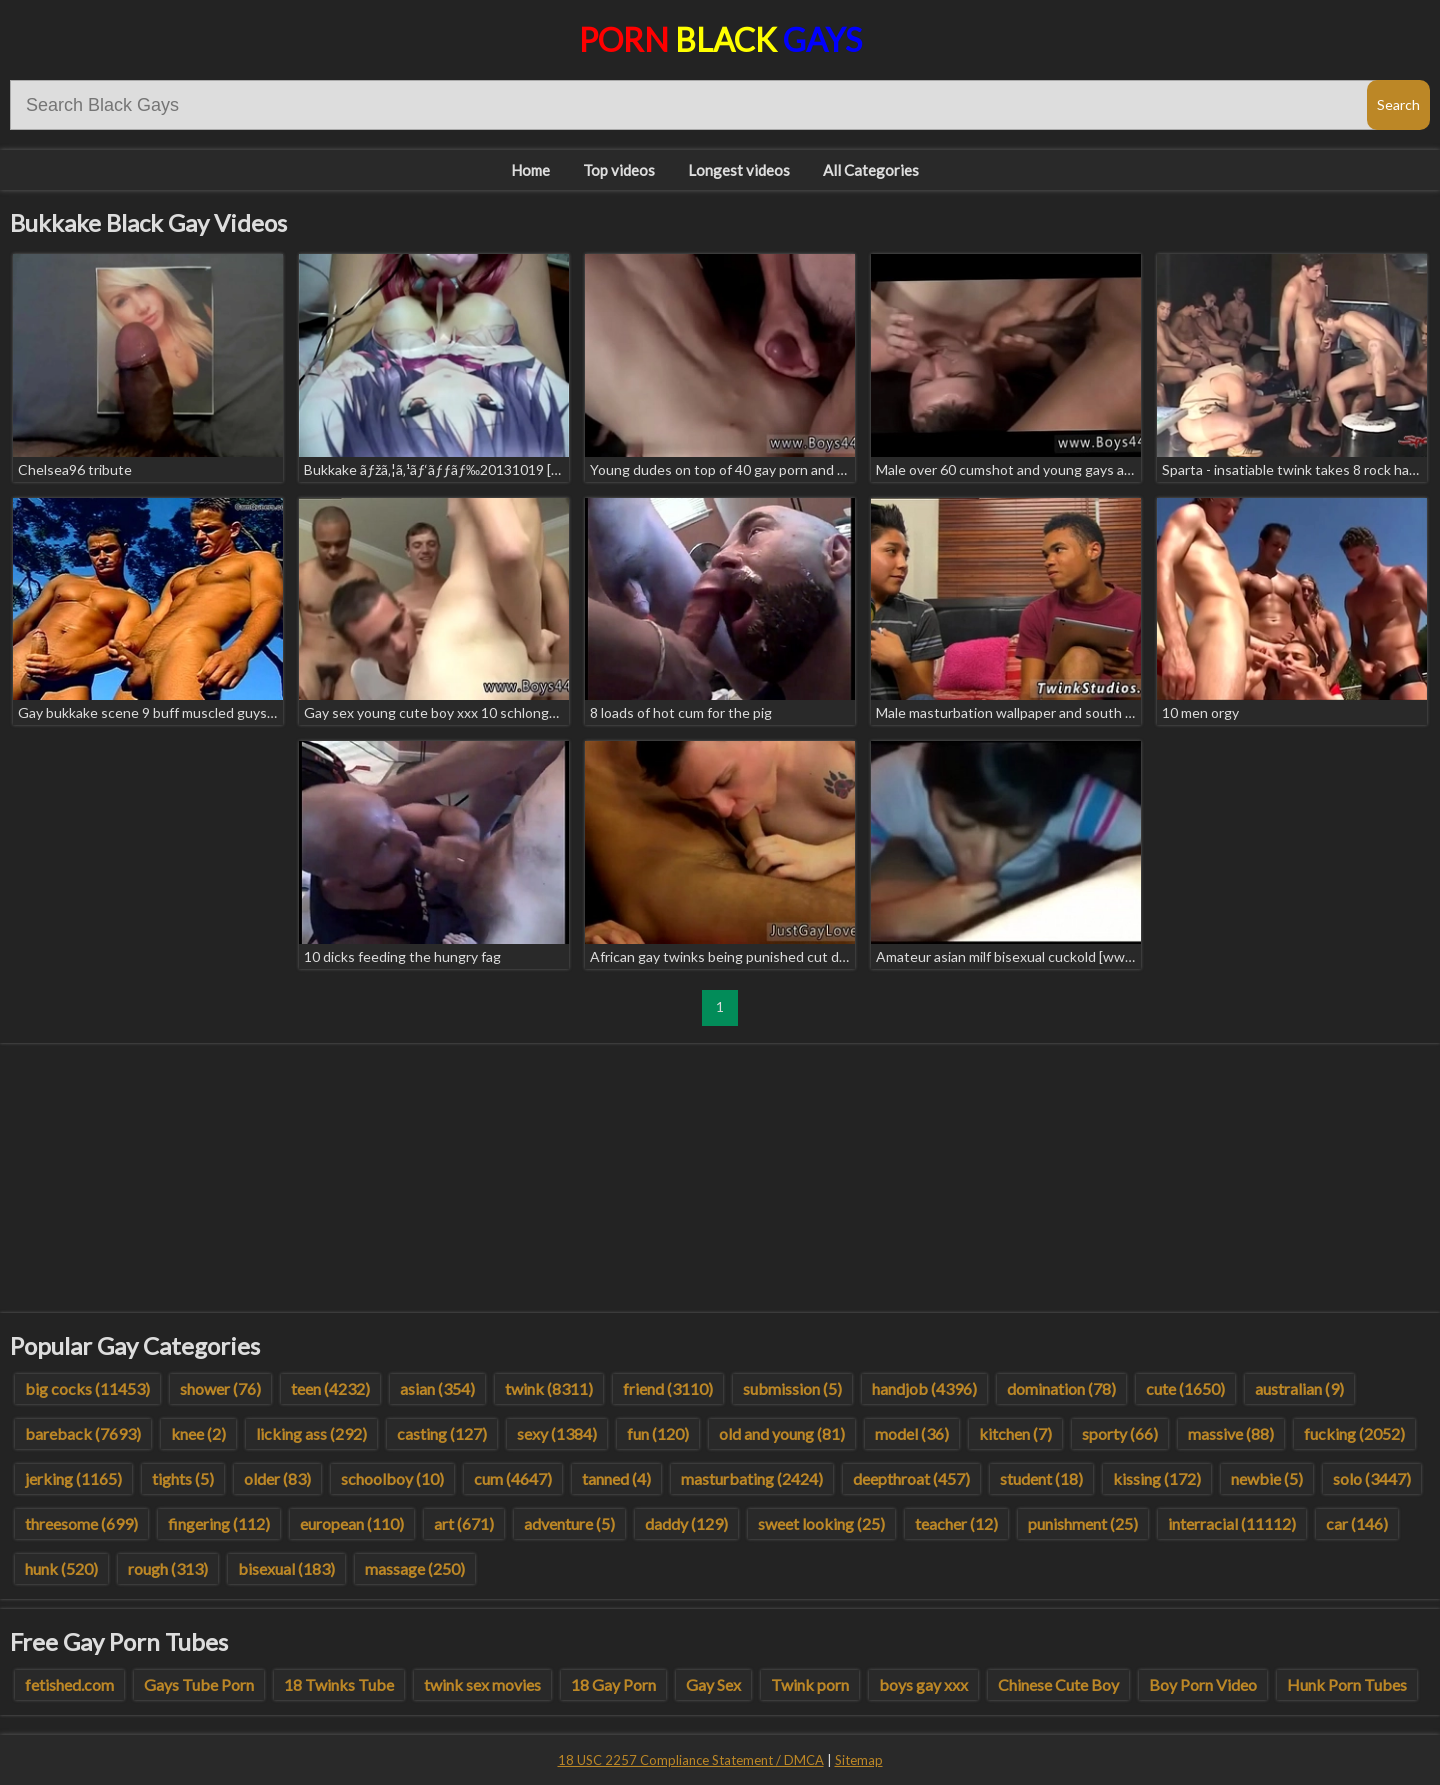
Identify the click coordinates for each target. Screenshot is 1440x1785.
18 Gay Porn (613, 1684)
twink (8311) (549, 1388)
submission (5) (792, 1388)
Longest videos (739, 170)
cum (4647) (513, 1478)
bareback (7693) (83, 1433)
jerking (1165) (73, 1478)
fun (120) (658, 1433)
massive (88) (1231, 1433)
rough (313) (168, 1568)
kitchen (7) (1015, 1433)
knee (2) (198, 1433)
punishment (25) (1083, 1523)
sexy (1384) (557, 1433)
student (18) (1041, 1478)
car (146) (1357, 1523)
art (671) (464, 1523)
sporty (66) (1120, 1433)
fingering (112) (219, 1523)
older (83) (277, 1478)
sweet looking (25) (821, 1523)
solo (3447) (1372, 1478)
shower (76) (220, 1388)
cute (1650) (1185, 1388)
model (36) (912, 1433)
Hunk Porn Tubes (1347, 1684)
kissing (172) (1157, 1478)
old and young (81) (782, 1433)
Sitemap (859, 1760)
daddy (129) (686, 1523)
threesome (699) (81, 1523)
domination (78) (1061, 1388)
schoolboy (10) (392, 1478)
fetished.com (69, 1684)
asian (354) (437, 1388)
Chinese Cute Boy (1058, 1684)
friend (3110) (668, 1388)
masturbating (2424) (752, 1478)
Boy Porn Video (1203, 1684)
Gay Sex (713, 1684)
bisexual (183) (286, 1568)
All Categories (871, 170)
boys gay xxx (923, 1684)
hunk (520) (61, 1568)
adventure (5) (569, 1523)
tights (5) (183, 1478)
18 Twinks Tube (339, 1684)
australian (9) (1299, 1388)
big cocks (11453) (87, 1388)
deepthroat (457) (911, 1478)
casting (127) (442, 1433)
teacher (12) (956, 1523)
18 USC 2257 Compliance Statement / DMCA (691, 1760)
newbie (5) (1267, 1478)
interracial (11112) (1232, 1523)
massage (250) (415, 1568)
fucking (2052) (1354, 1433)
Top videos (619, 170)
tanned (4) (616, 1478)
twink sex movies (482, 1684)
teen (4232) (330, 1388)
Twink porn (810, 1684)
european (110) (352, 1523)
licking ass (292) (311, 1433)
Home (530, 170)
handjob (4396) (924, 1388)
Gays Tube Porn (199, 1684)
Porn (720, 39)
